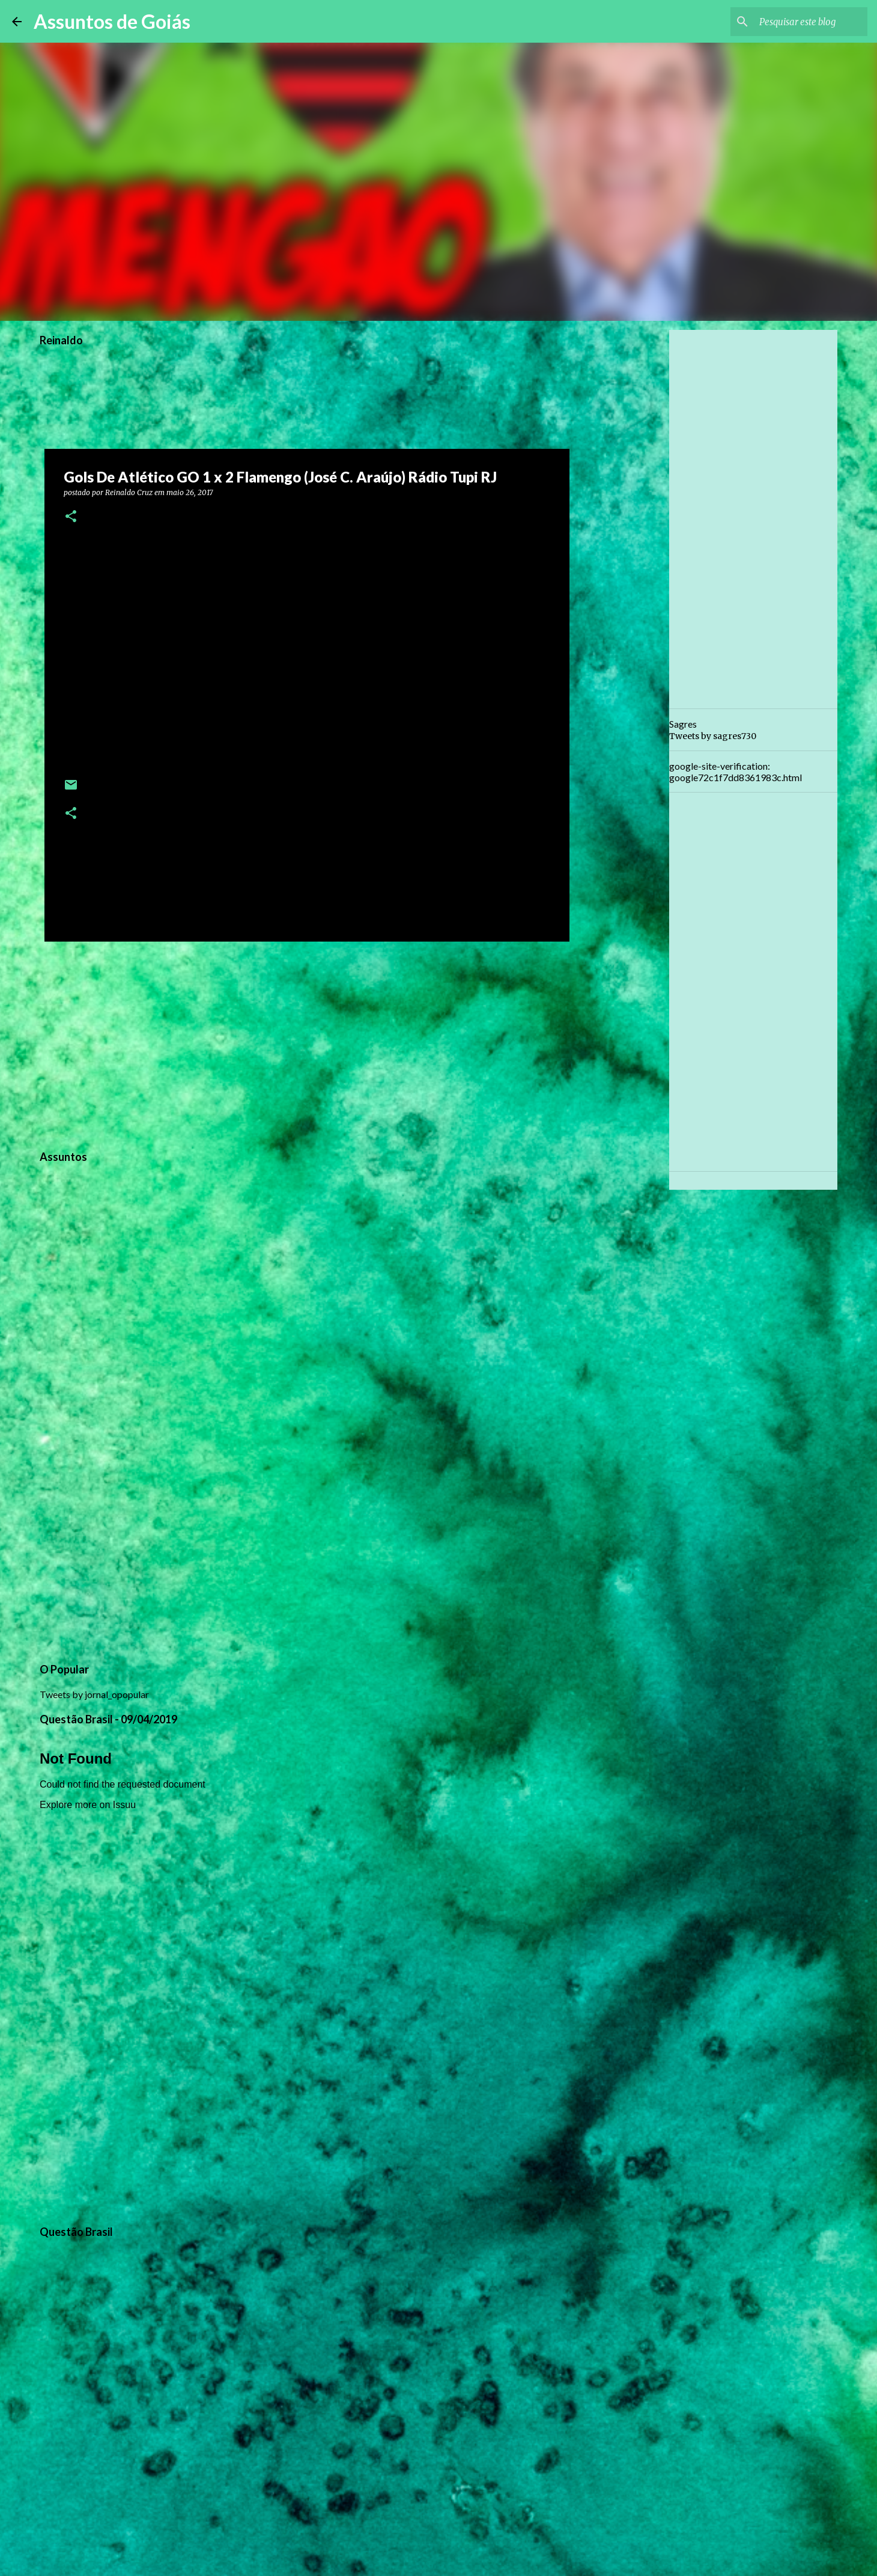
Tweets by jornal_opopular (94, 1694)
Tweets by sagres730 (712, 736)
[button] (71, 517)
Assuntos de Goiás (112, 21)
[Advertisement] (307, 1044)
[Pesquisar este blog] (804, 21)
